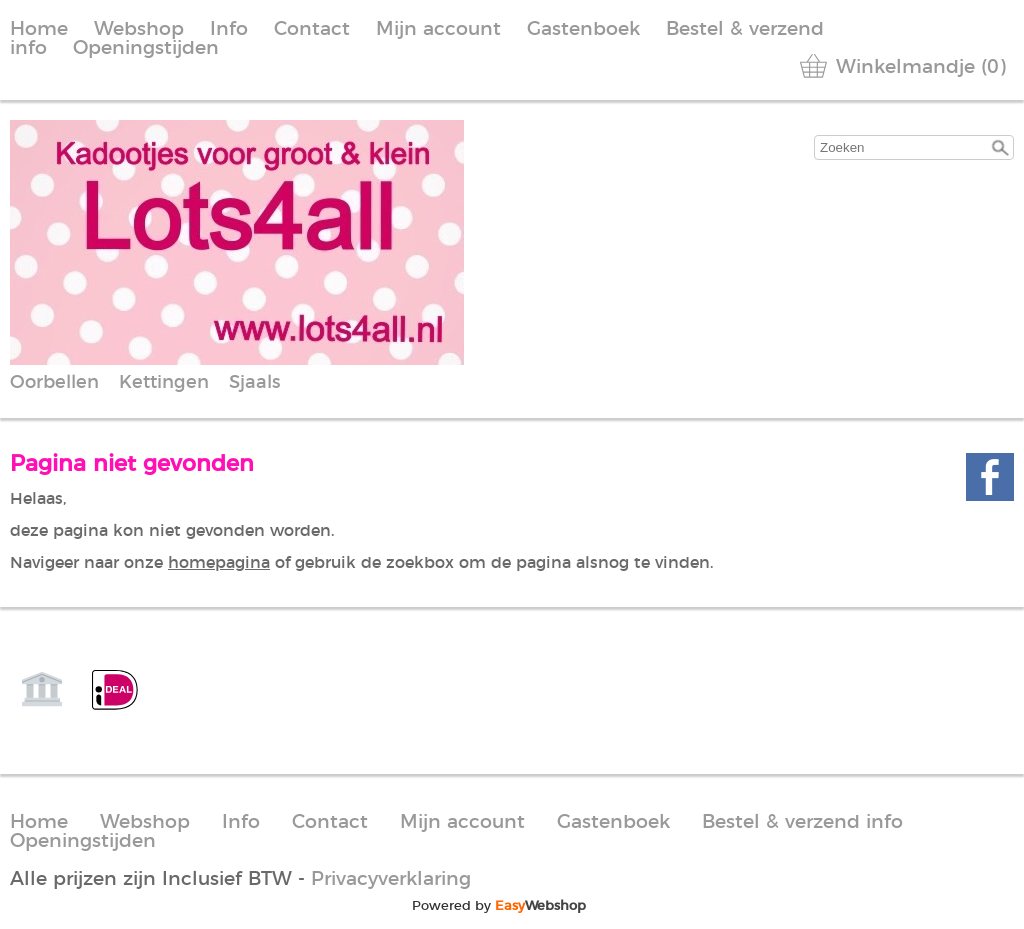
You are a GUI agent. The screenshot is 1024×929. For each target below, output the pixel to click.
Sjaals (254, 383)
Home (39, 29)
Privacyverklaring (391, 879)
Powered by (499, 906)
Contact (312, 29)
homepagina (219, 563)
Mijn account (438, 29)
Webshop (139, 29)
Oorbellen (54, 383)
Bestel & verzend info (802, 822)
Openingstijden (146, 48)
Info (229, 29)
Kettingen (164, 383)
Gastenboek (583, 29)
